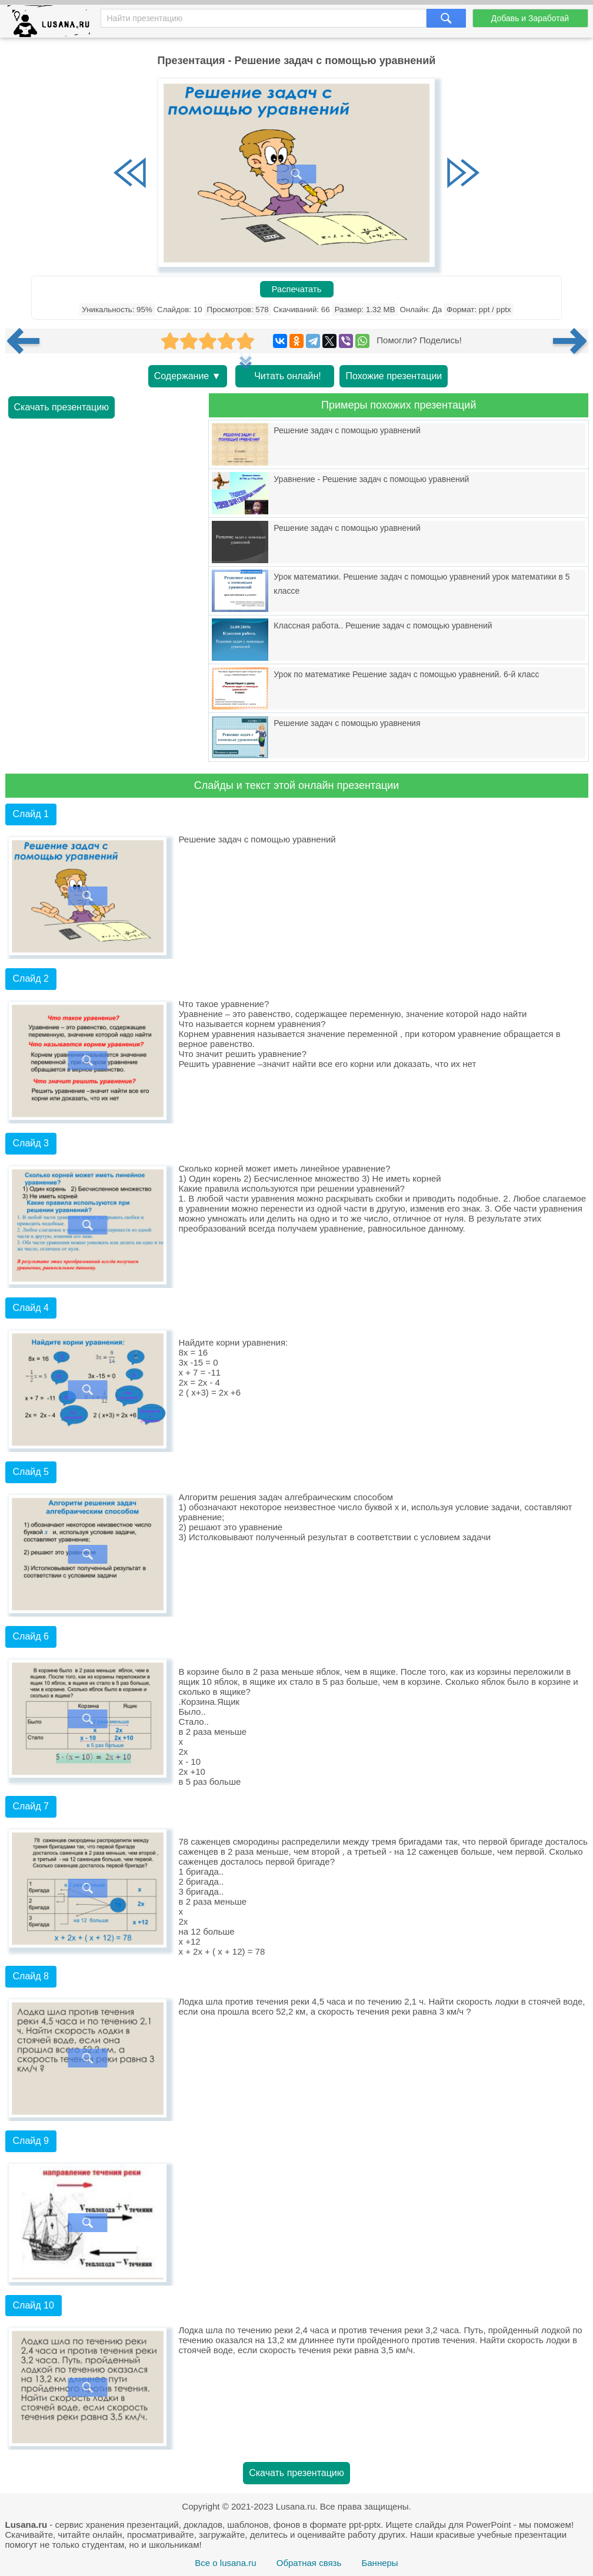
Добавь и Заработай (530, 18)
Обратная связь (309, 2563)
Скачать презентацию (61, 407)
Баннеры (379, 2563)
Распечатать (297, 289)
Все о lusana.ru (225, 2563)
